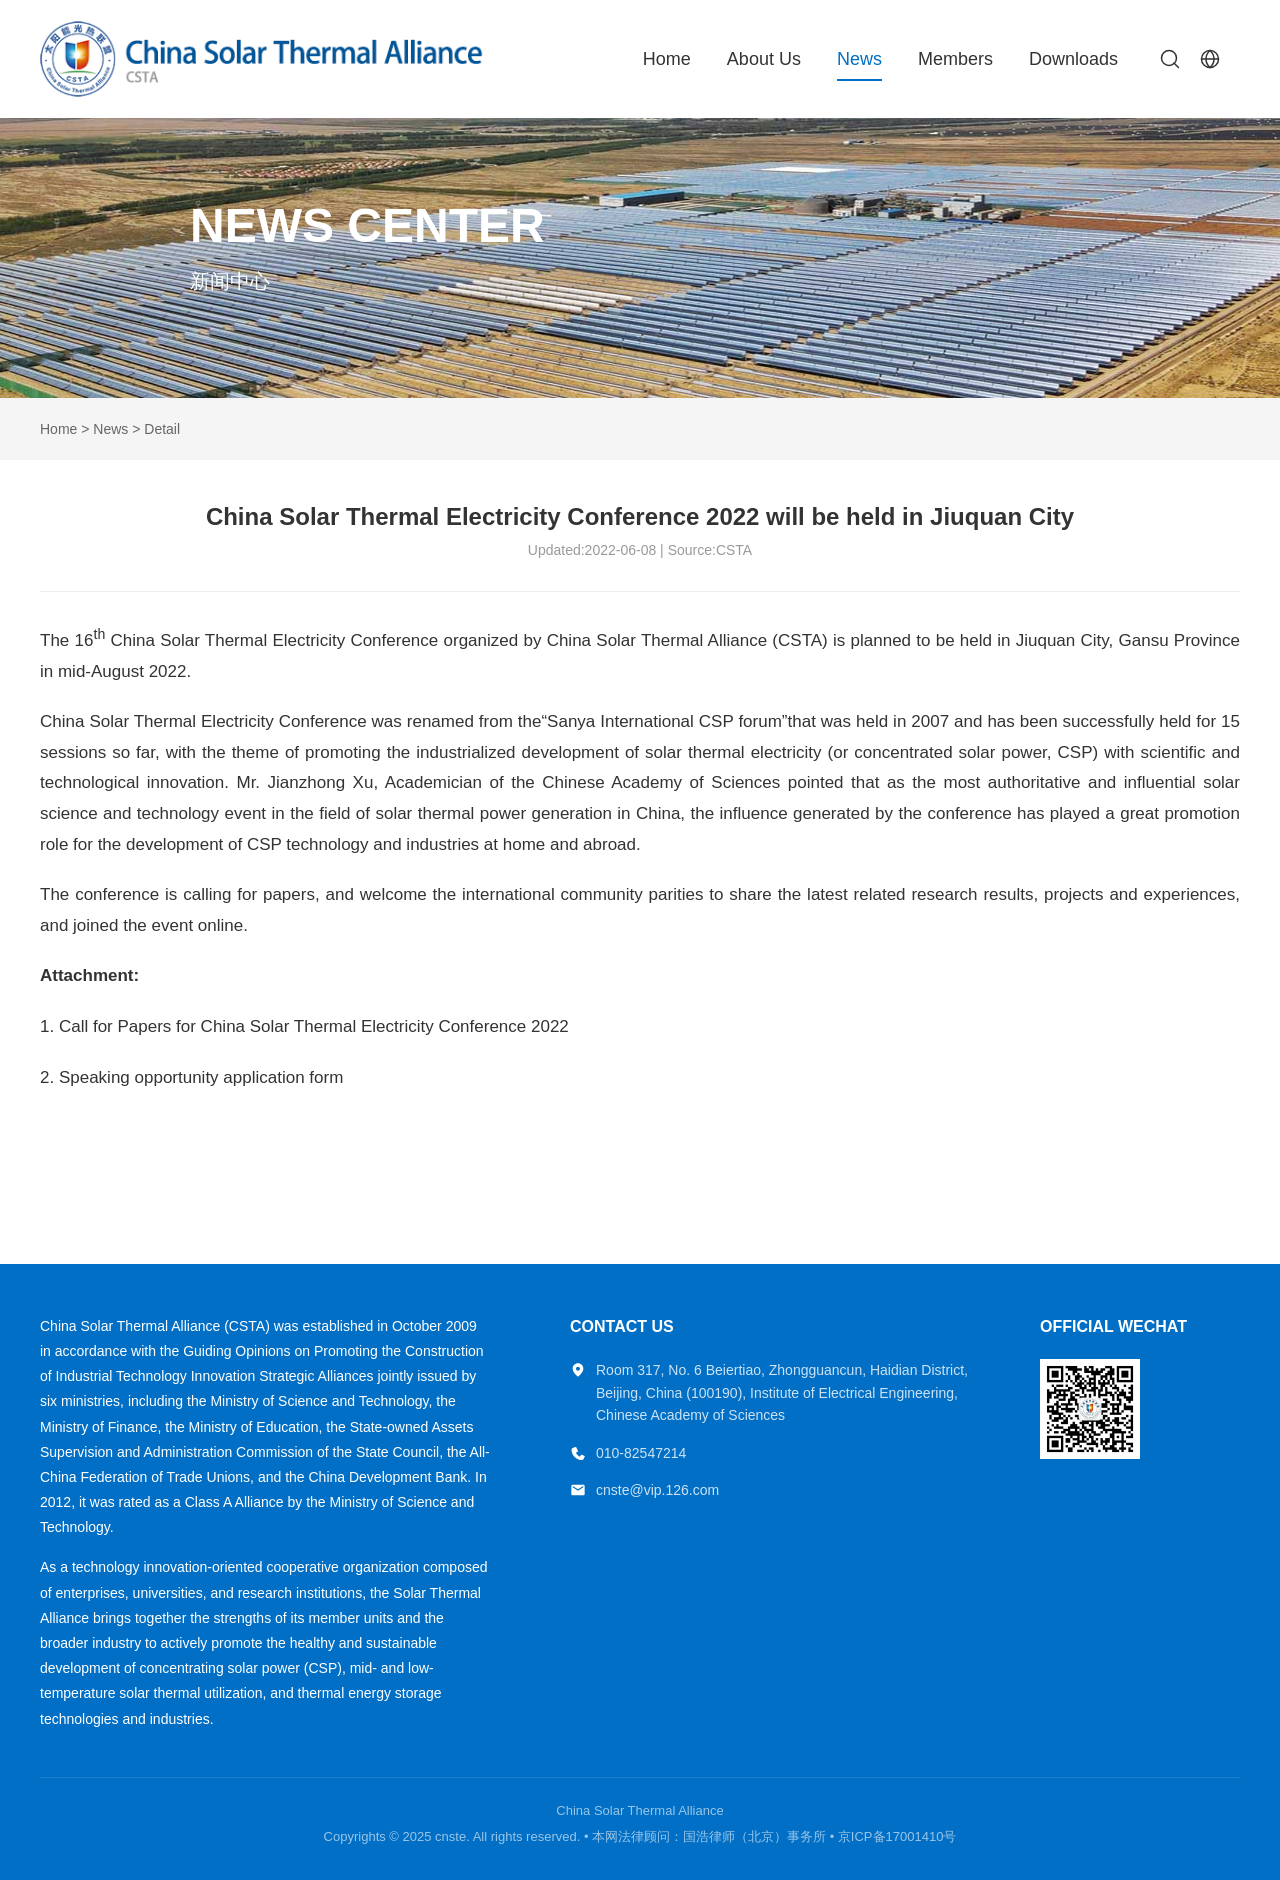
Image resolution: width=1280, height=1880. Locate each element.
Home (667, 59)
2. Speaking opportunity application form (191, 1077)
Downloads (1073, 59)
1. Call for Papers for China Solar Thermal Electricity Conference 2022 (304, 1026)
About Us (764, 59)
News (859, 59)
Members (955, 59)
